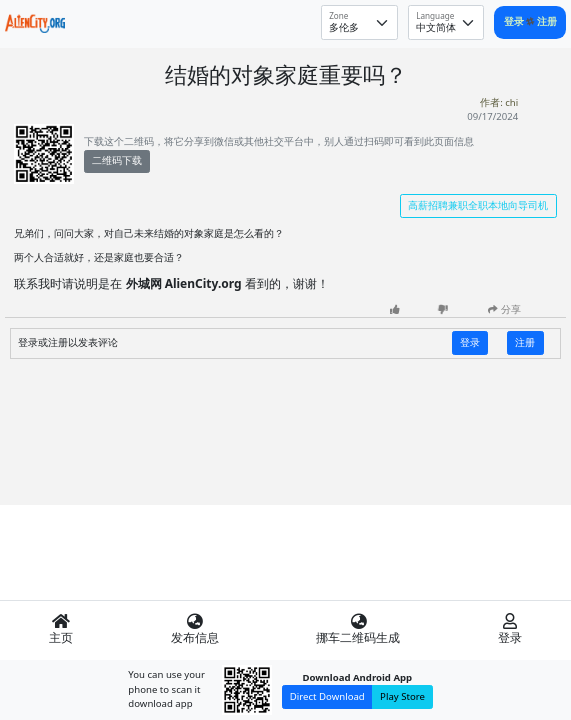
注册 (547, 21)
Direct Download (327, 696)
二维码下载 (117, 160)
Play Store (402, 696)
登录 (515, 21)
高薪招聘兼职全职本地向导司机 (478, 205)
